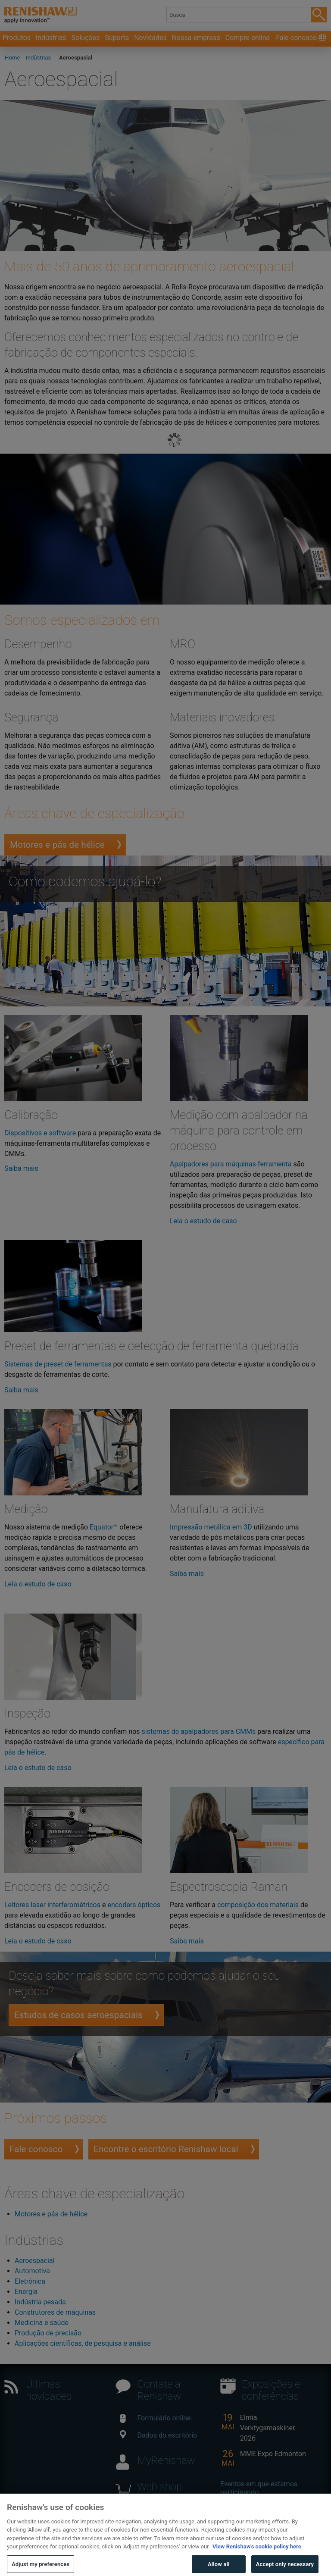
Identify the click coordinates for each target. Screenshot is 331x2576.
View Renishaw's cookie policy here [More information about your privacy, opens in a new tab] (256, 2554)
